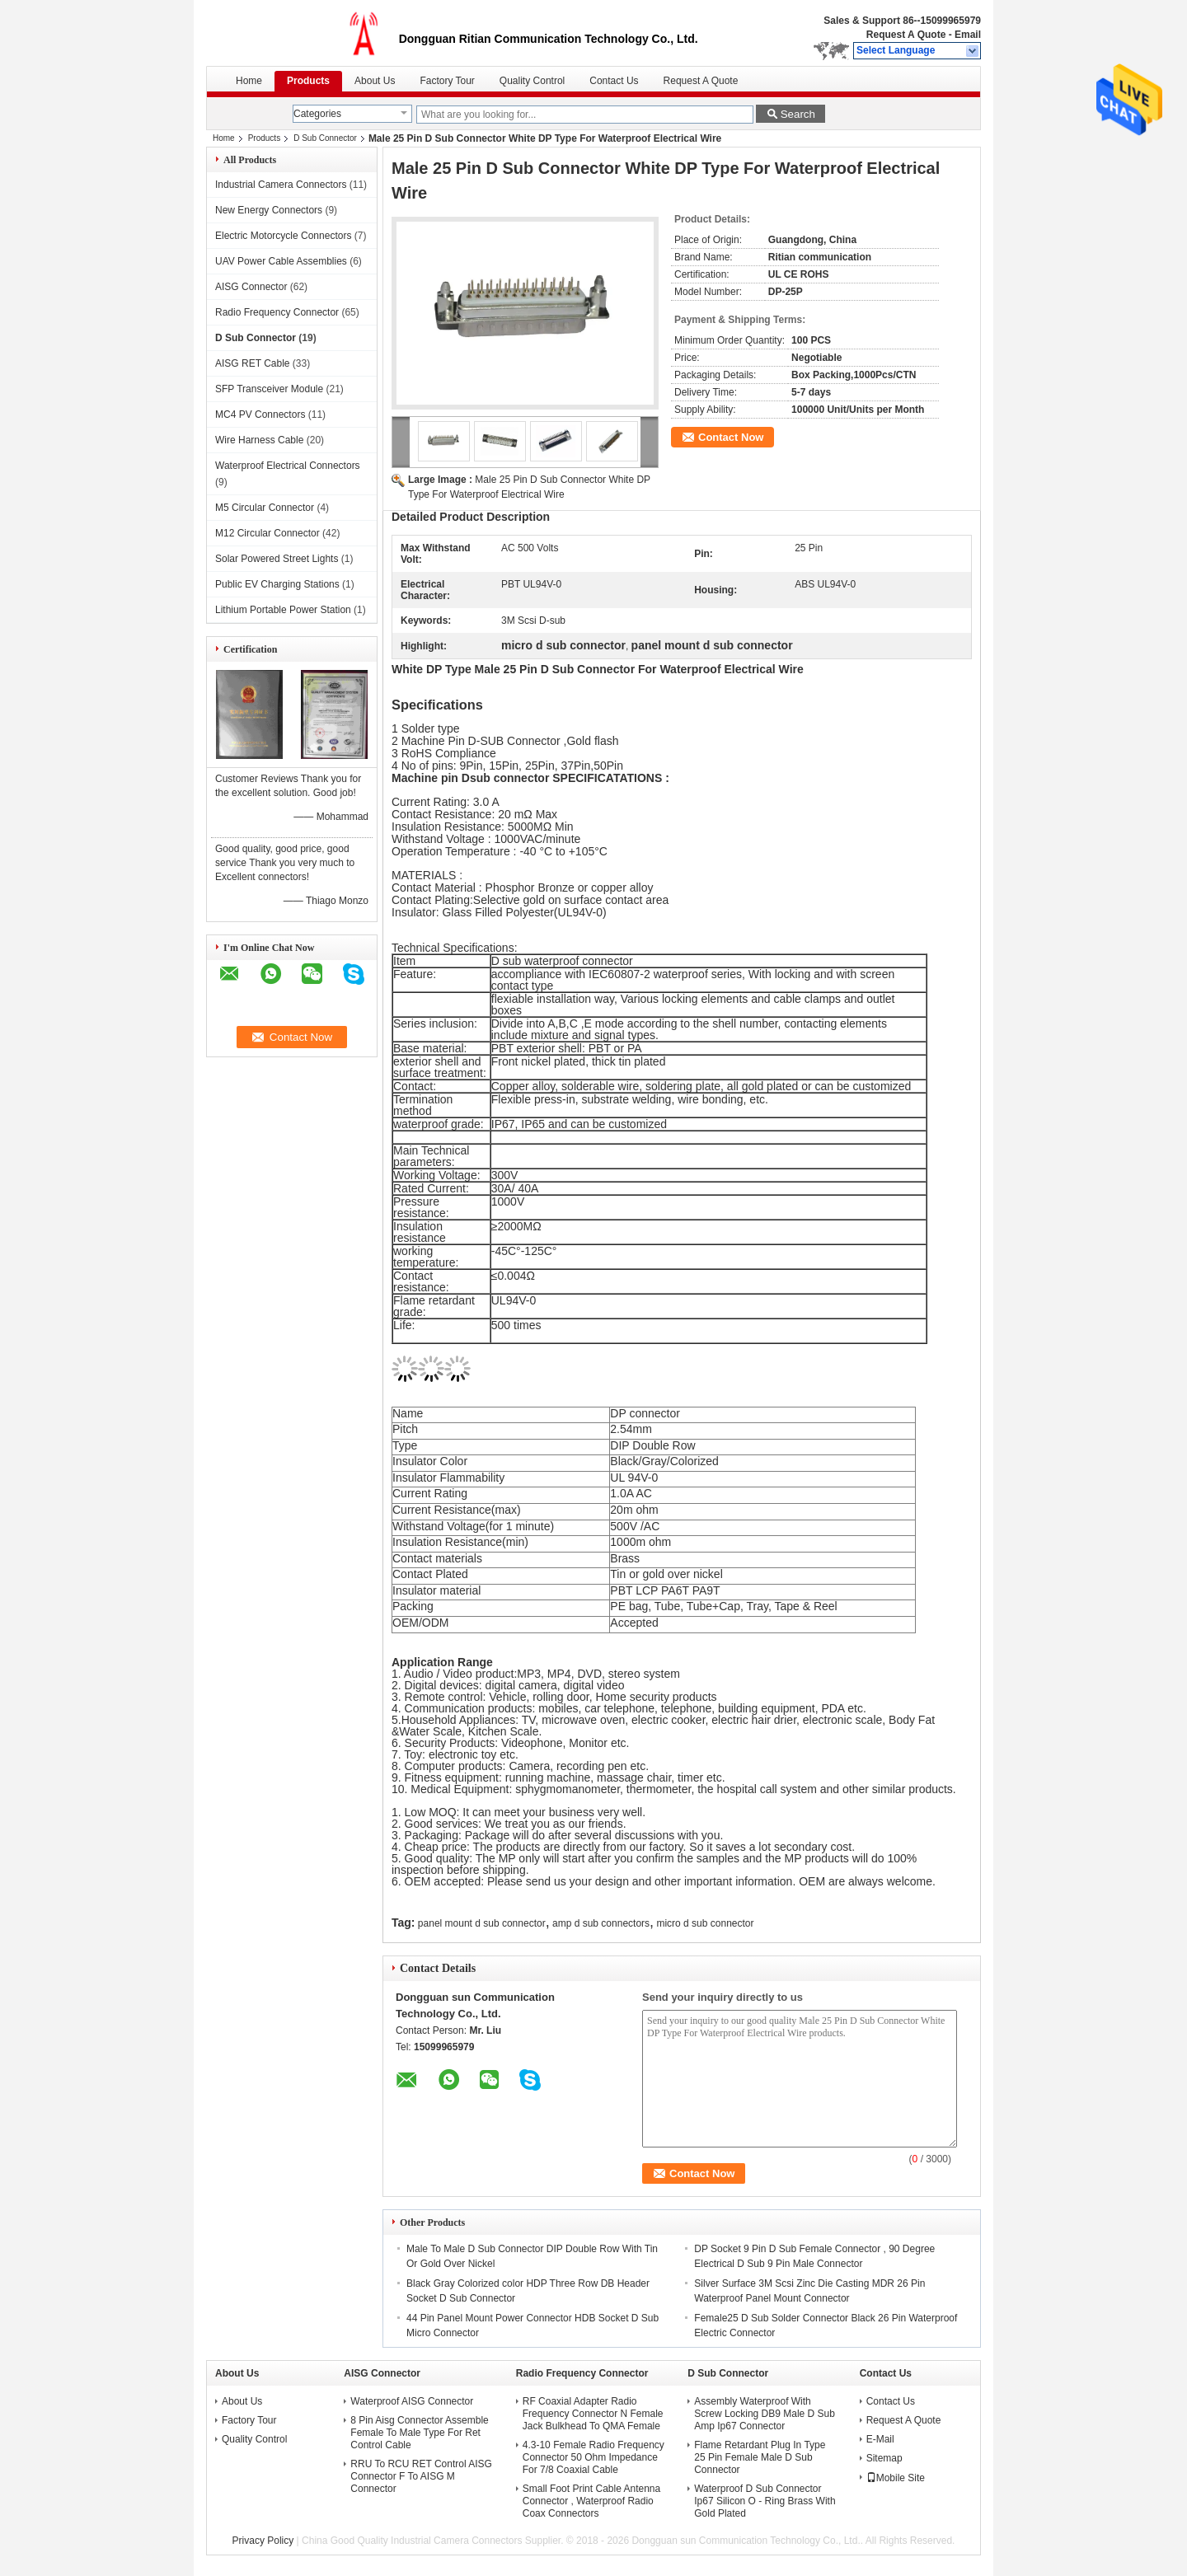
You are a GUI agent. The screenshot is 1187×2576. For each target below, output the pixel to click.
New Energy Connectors (268, 210)
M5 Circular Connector (264, 507)
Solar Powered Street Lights (276, 558)
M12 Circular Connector (267, 533)
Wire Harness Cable (259, 440)
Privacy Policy (263, 2540)
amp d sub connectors (601, 1923)
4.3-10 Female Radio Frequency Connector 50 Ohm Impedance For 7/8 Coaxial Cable (593, 2457)
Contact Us (613, 81)
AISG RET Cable (252, 363)
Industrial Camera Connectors (280, 184)
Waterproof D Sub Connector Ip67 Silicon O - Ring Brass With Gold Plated (764, 2501)
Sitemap (884, 2458)
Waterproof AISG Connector (411, 2401)
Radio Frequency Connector (277, 312)
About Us (374, 81)
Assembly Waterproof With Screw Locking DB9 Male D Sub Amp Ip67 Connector (764, 2414)
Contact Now (730, 437)
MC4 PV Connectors (260, 414)
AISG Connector (251, 287)
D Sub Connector (325, 138)
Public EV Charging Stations (277, 584)
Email (968, 34)
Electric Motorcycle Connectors (283, 235)
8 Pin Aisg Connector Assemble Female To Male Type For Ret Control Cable (419, 2432)
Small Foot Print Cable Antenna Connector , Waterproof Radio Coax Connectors (591, 2501)
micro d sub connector (704, 1923)
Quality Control (532, 81)
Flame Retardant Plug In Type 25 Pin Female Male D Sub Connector (759, 2457)
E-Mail (880, 2439)
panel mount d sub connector (482, 1923)
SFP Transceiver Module (269, 389)
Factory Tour (447, 81)
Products (308, 81)
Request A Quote (905, 34)
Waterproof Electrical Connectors (287, 465)
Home (249, 81)
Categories (317, 113)
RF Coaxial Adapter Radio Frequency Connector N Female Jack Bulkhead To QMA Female (593, 2414)
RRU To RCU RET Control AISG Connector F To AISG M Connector (421, 2476)
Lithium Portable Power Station (283, 610)
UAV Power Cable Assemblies (281, 261)
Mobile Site (895, 2478)
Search (798, 114)
